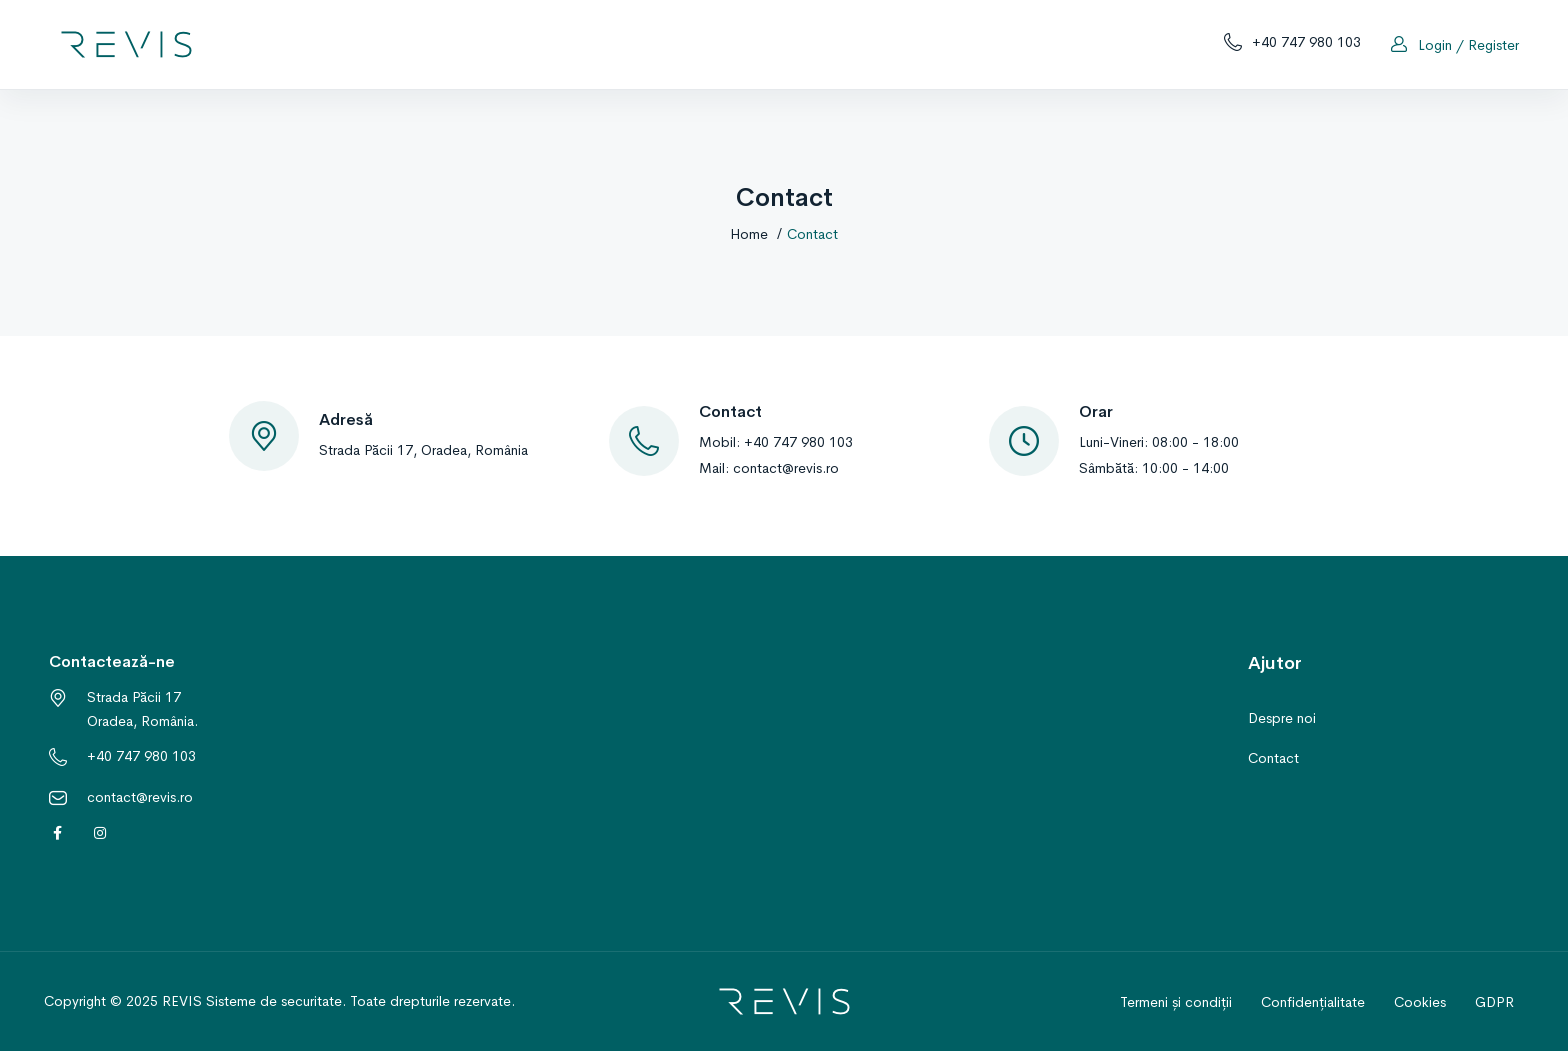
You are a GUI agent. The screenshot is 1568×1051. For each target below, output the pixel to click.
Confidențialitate (1313, 1002)
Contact (1273, 758)
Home (749, 234)
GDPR (1494, 1002)
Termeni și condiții (1176, 1002)
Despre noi (1282, 718)
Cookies (1420, 1002)
